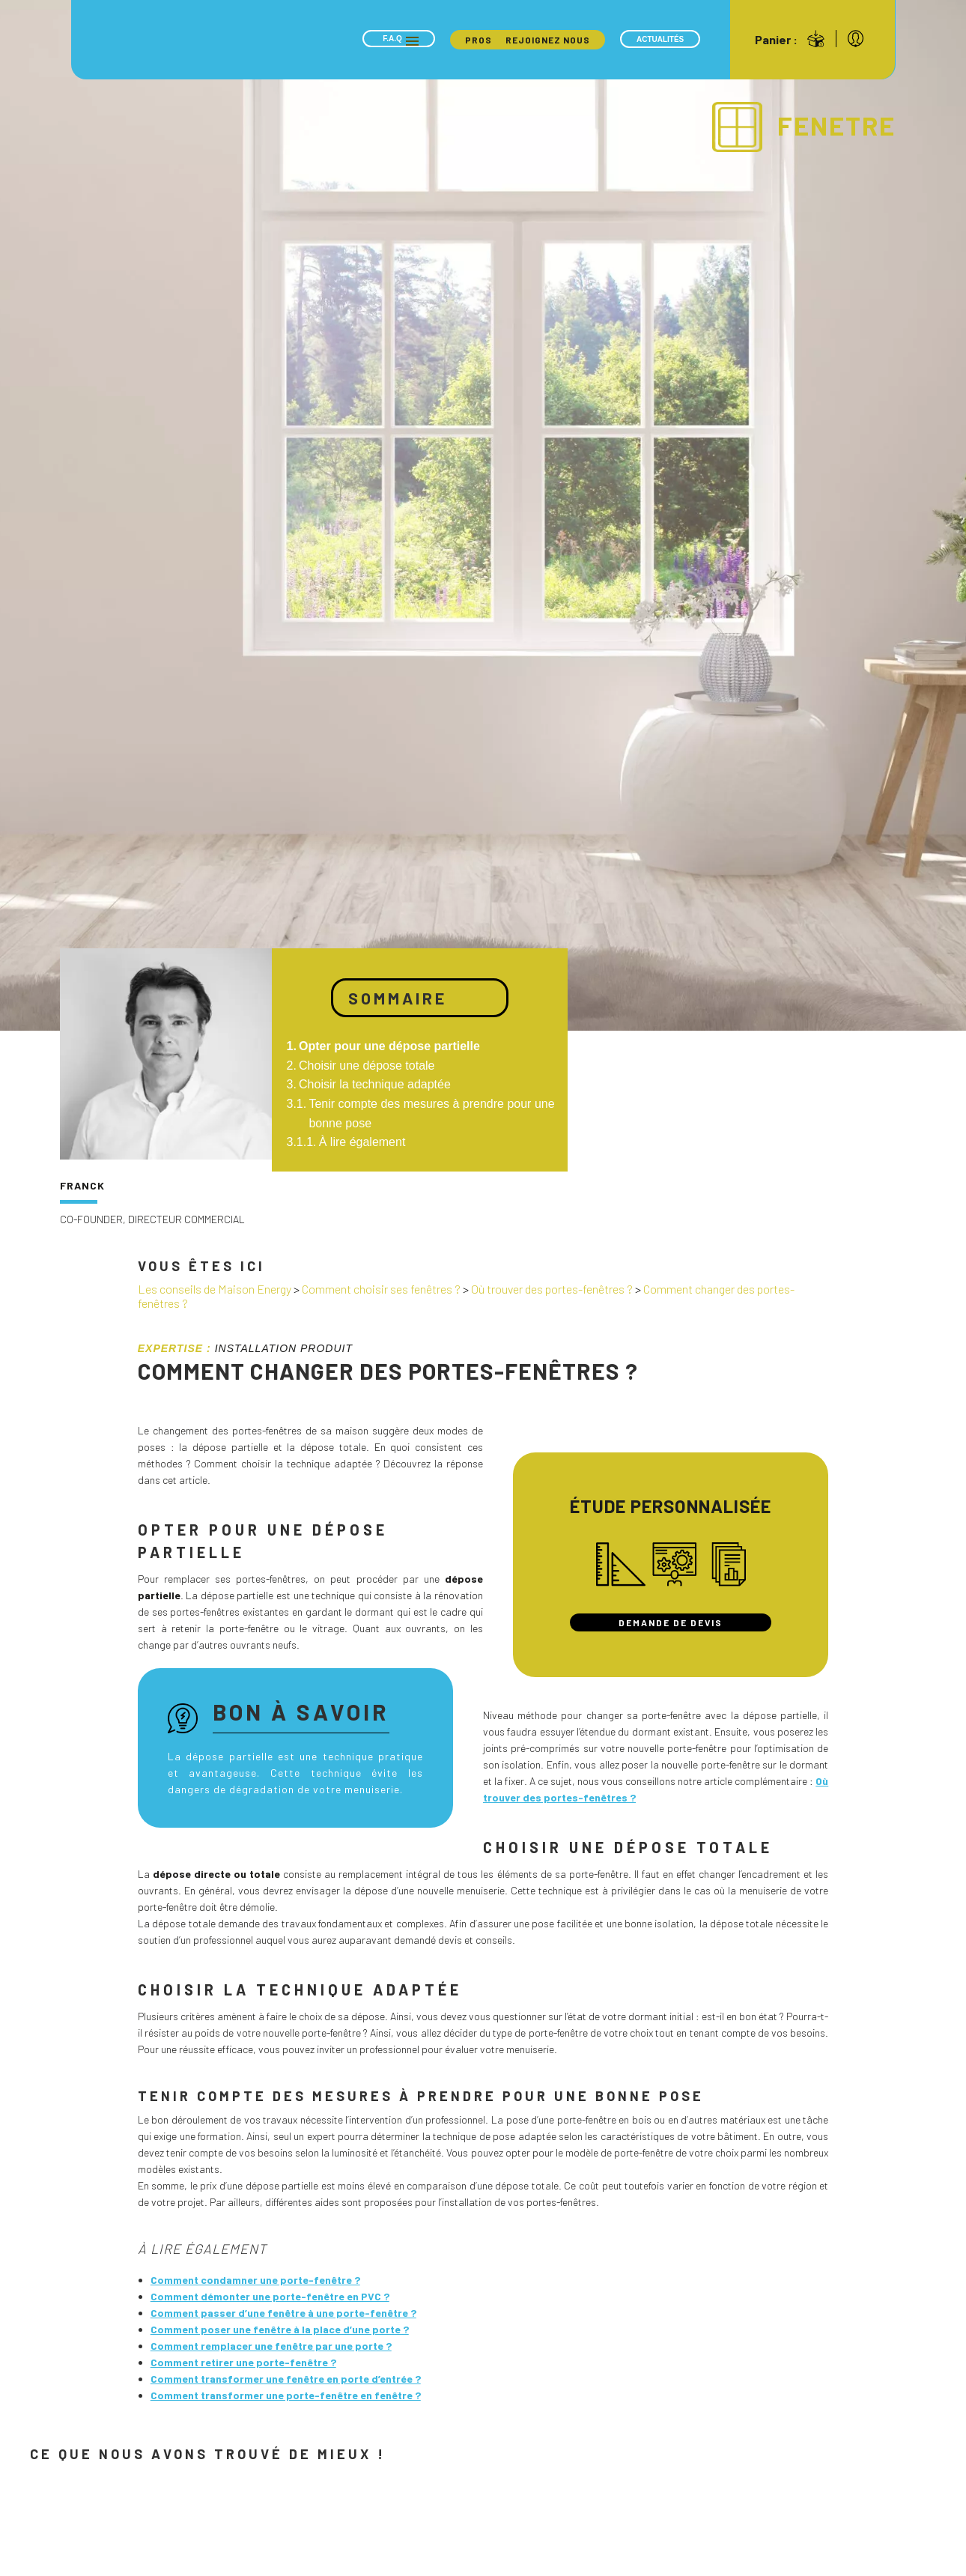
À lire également (362, 1142)
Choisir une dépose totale (366, 1065)
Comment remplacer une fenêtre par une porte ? (271, 2345)
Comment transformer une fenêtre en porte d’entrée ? (286, 2378)
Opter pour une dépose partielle (389, 1046)
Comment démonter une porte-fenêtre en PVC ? (270, 2296)
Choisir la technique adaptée (375, 1084)
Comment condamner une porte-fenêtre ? (255, 2279)
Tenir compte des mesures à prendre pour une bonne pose (431, 1113)
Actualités (660, 39)
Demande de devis (671, 1622)
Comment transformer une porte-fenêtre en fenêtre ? (286, 2395)
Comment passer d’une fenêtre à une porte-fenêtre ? (283, 2312)
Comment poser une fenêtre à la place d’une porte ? (280, 2329)
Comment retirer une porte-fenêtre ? (243, 2362)
